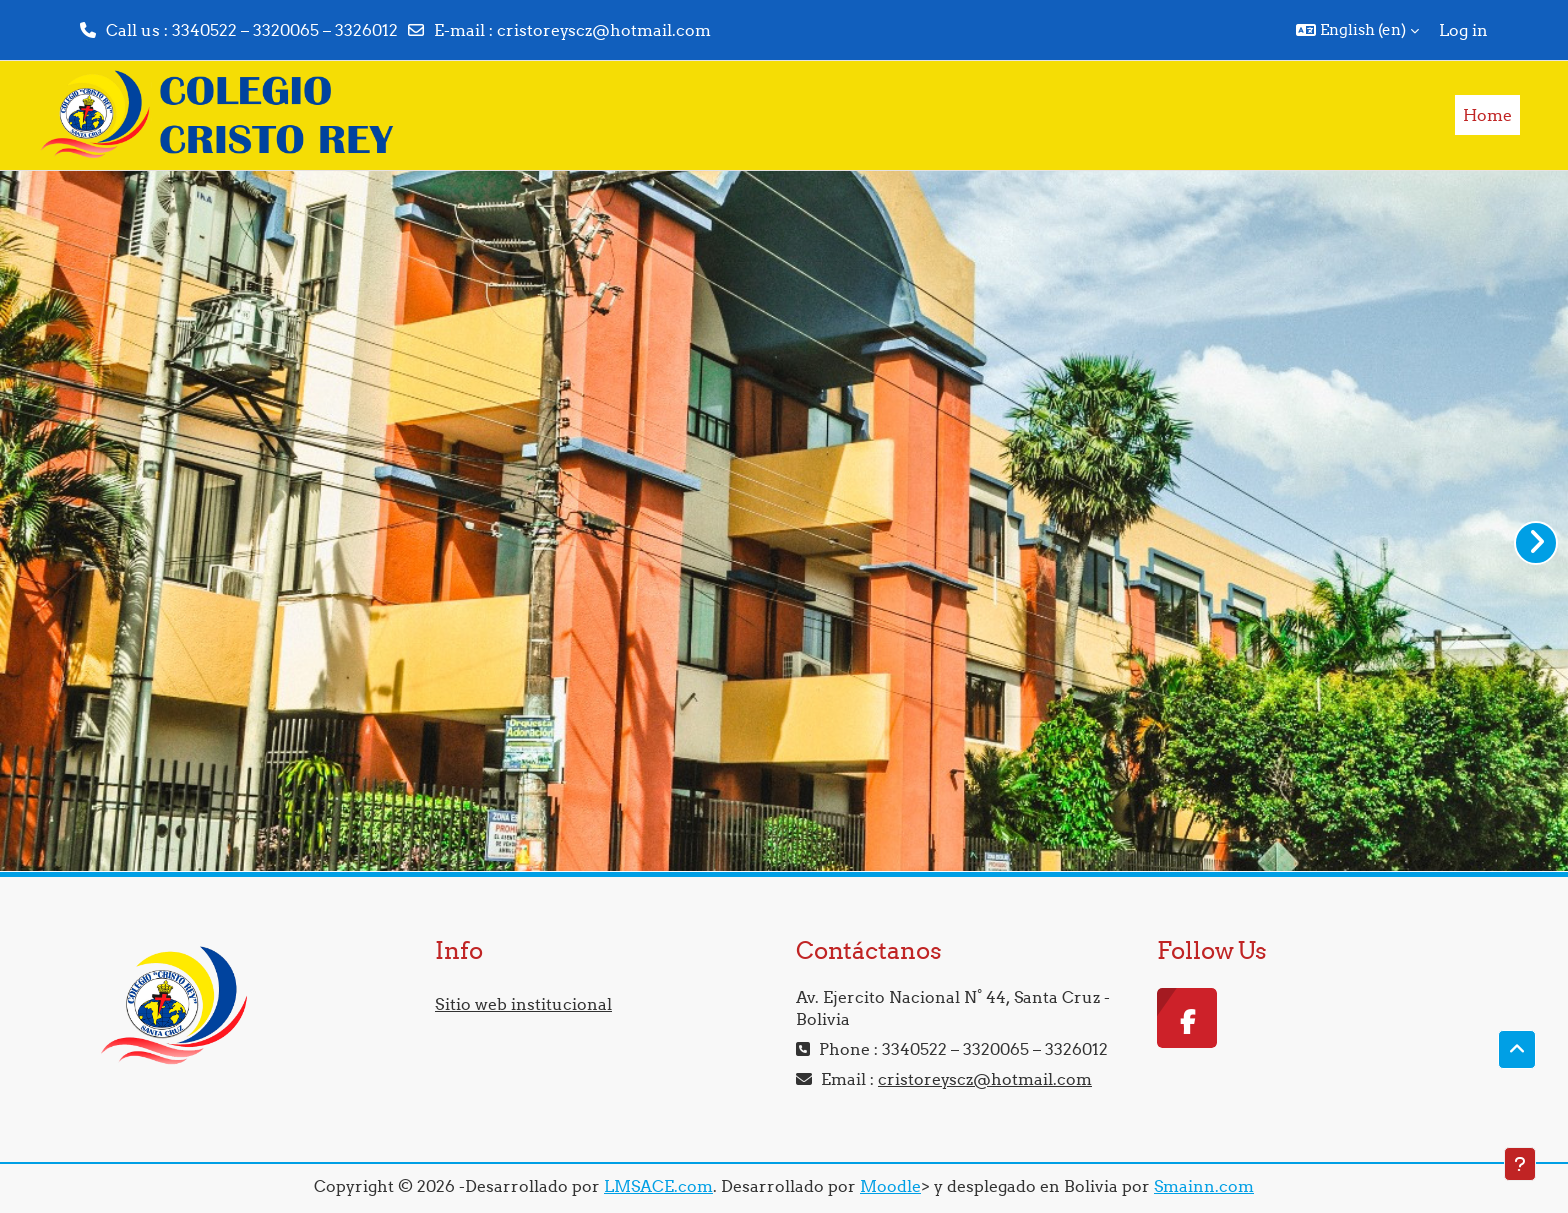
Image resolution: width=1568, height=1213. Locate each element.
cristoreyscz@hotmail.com (604, 30)
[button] (1357, 30)
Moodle (890, 1186)
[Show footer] (1520, 1164)
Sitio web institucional (523, 1004)
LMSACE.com (658, 1186)
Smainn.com (1204, 1186)
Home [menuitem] (1487, 115)
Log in (1463, 30)
